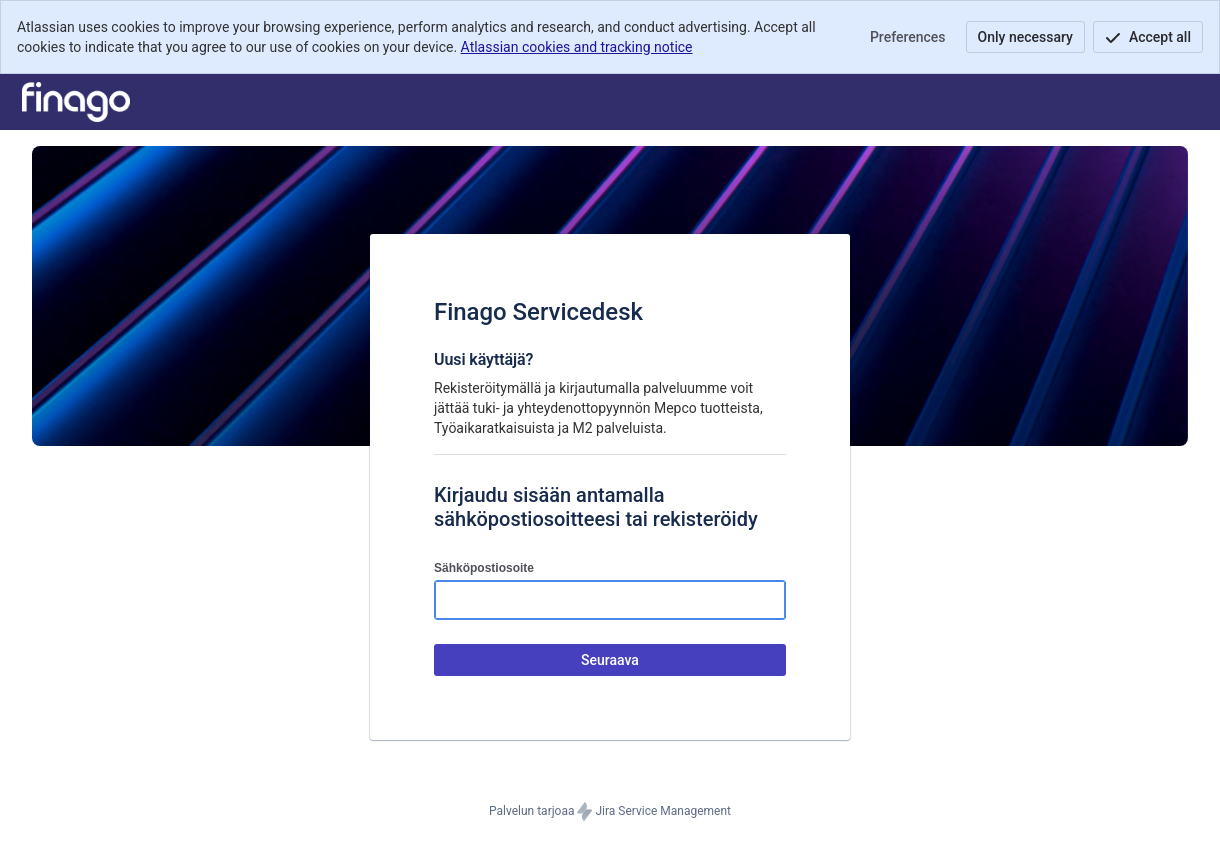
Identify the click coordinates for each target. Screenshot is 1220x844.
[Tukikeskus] (76, 102)
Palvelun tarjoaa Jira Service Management (610, 812)
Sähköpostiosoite (484, 568)
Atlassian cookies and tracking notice (577, 47)
